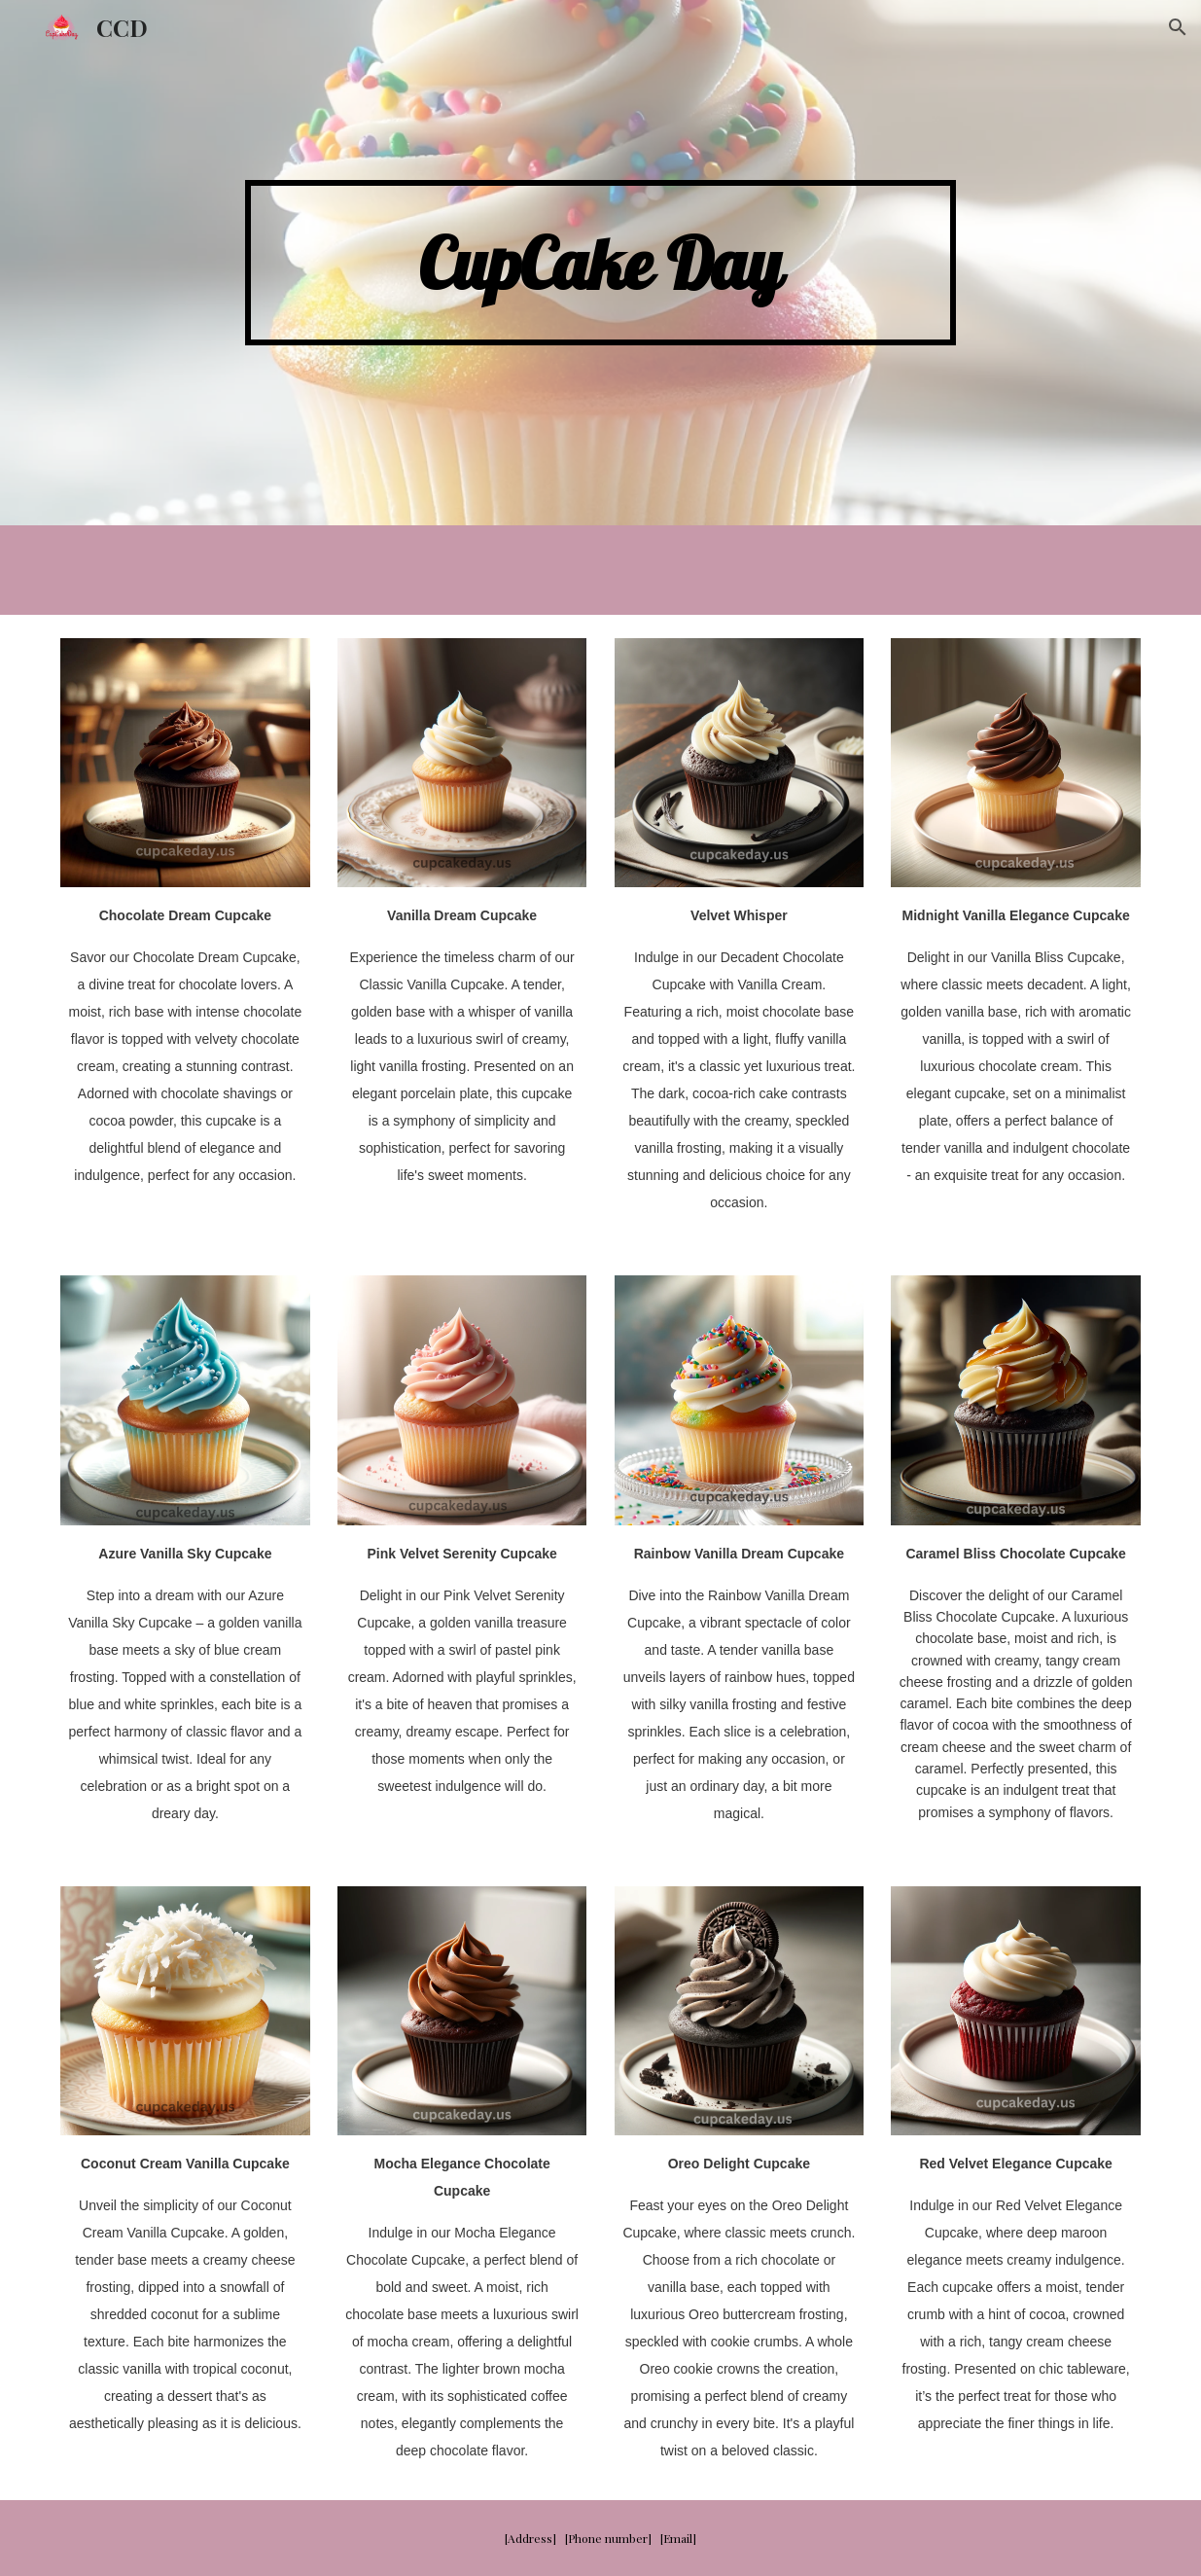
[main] (600, 263)
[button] (1177, 27)
